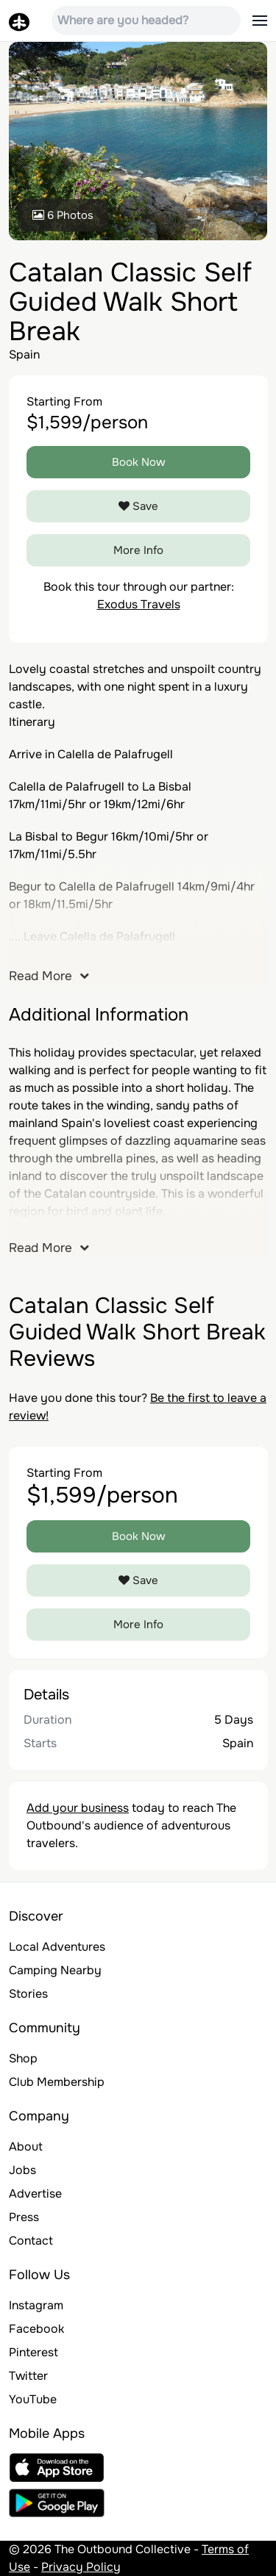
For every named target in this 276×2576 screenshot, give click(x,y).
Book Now (139, 462)
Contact (31, 2240)
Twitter (28, 2375)
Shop (23, 2058)
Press (24, 2217)
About (26, 2146)
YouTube (33, 2399)
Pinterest (33, 2352)
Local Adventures (57, 1946)
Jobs (22, 2170)
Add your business (77, 1808)
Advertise (35, 2193)
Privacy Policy (81, 2567)
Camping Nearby (55, 1970)
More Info (138, 550)
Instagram (36, 2305)
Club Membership (57, 2082)
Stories (28, 1993)
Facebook (36, 2328)
